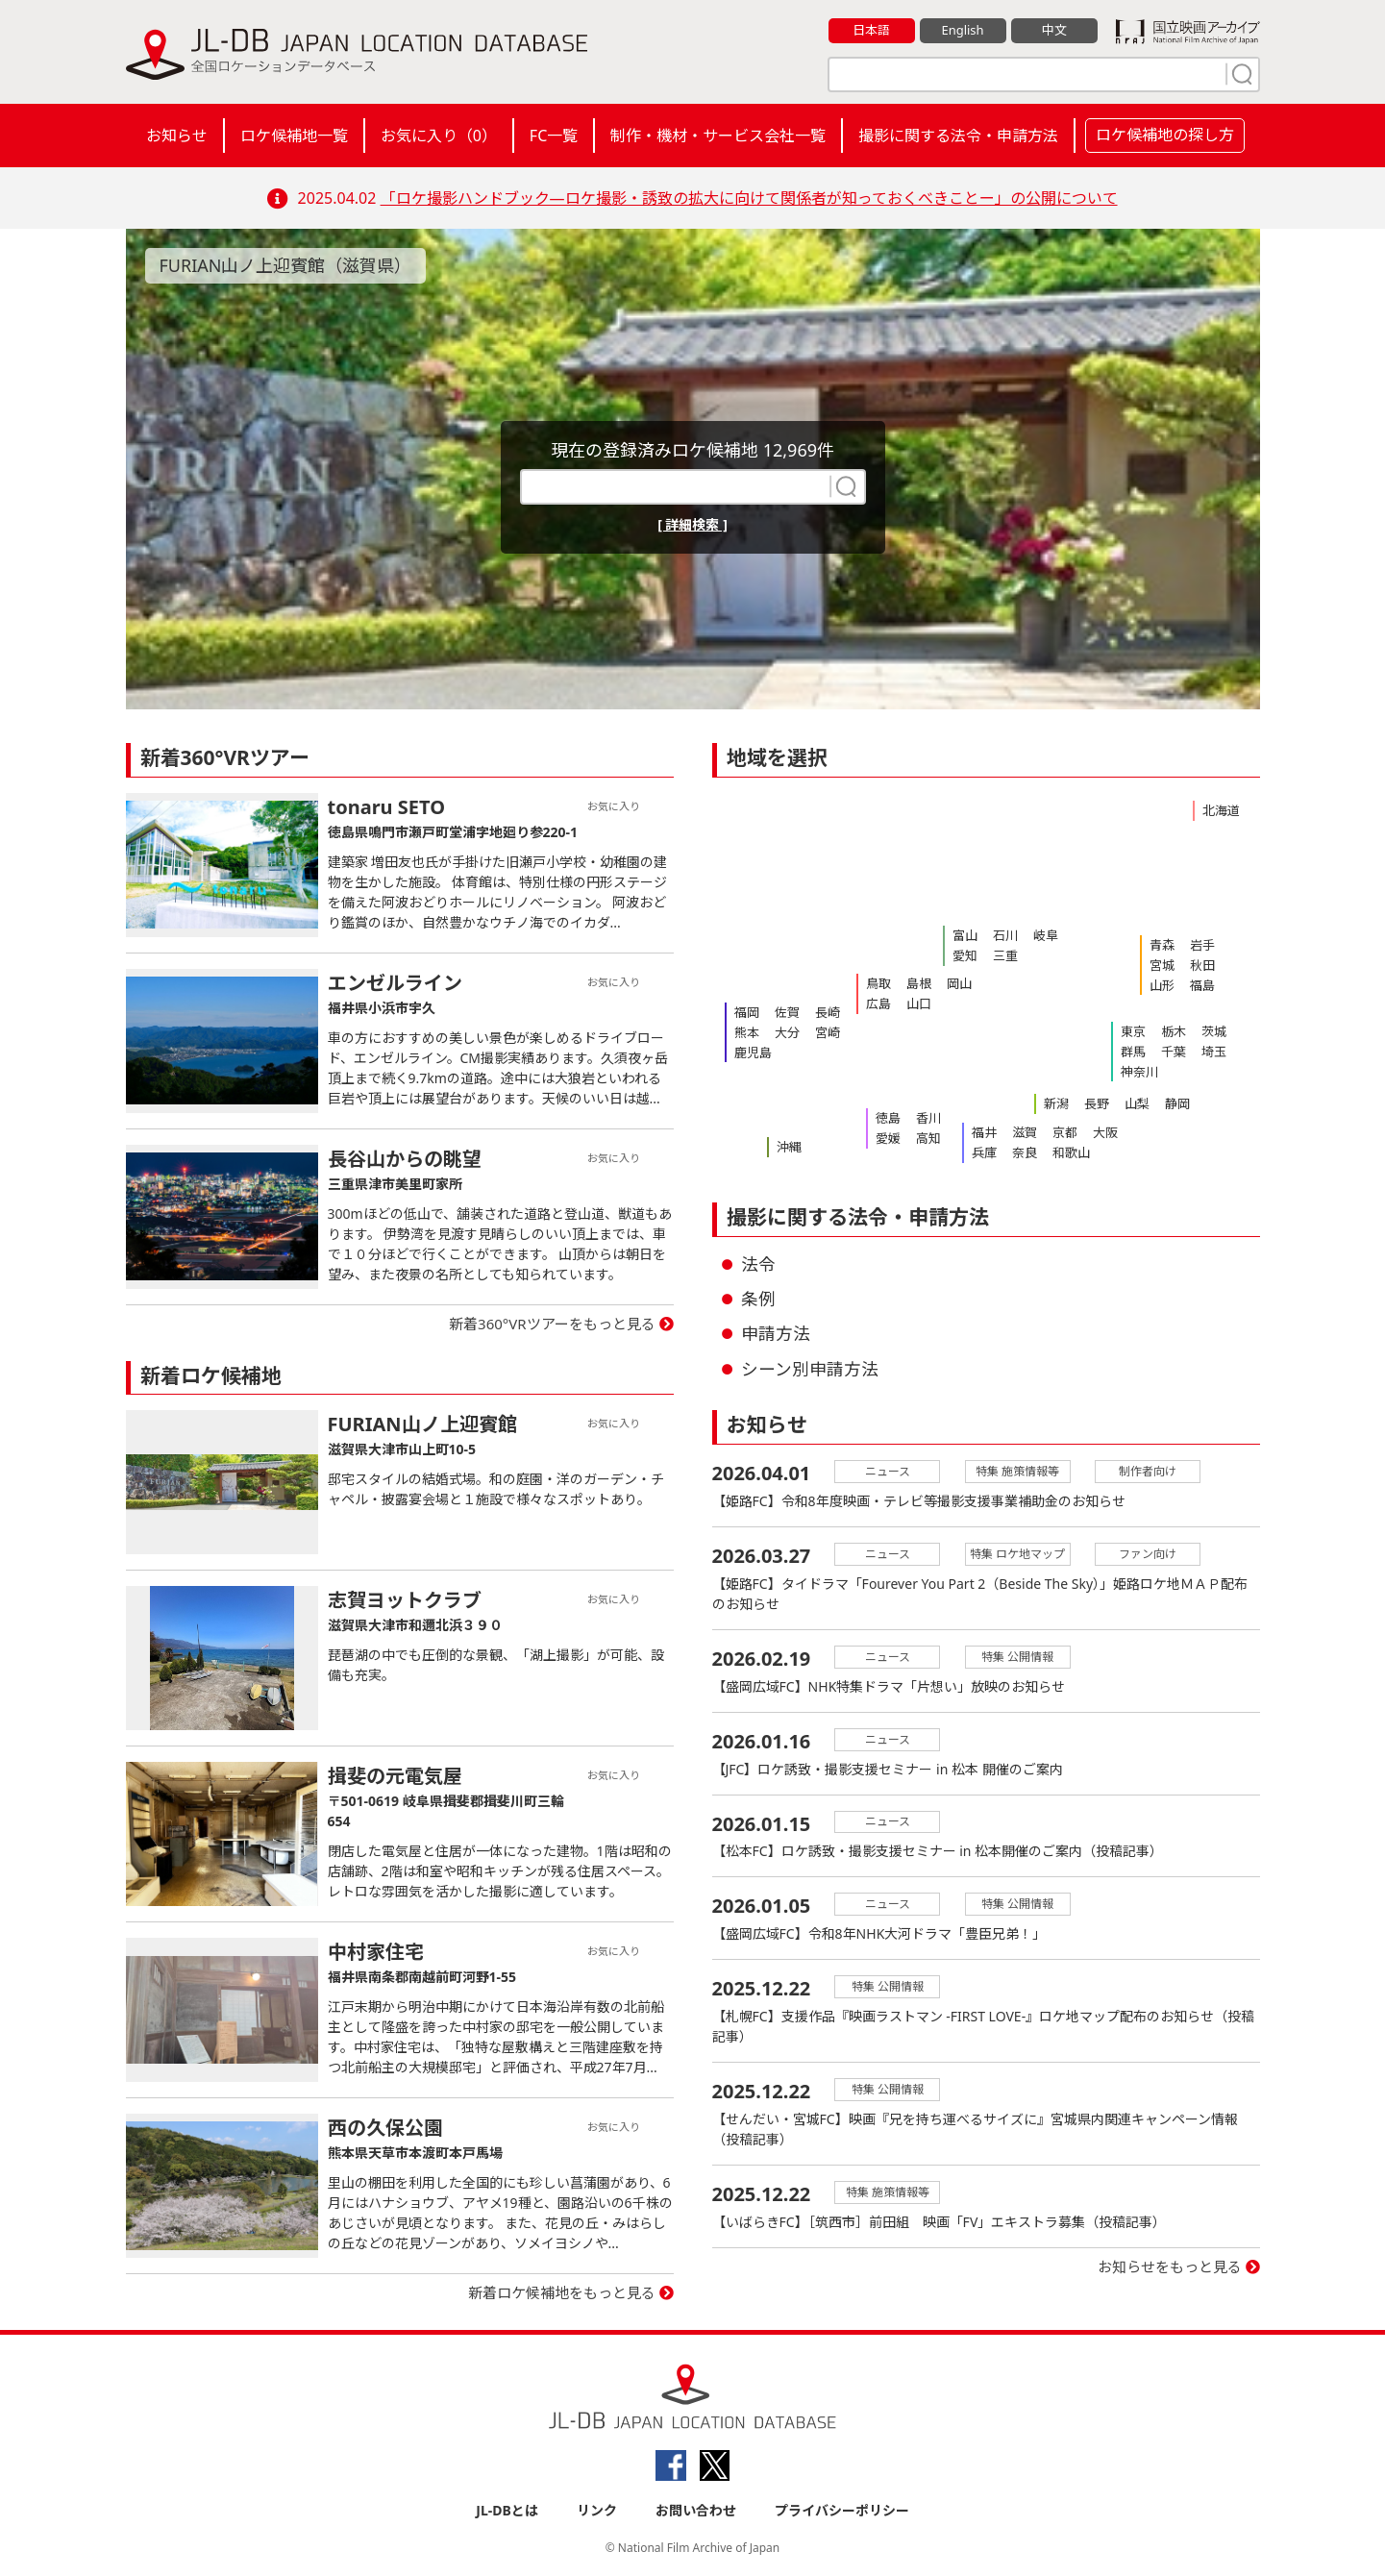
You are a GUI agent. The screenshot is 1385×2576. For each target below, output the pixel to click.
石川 (1005, 935)
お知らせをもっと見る (1170, 2267)
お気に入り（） (439, 135)
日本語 (871, 29)
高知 (928, 1138)
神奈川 (1139, 1071)
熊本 (746, 1032)
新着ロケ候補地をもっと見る (561, 2292)
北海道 (1221, 810)
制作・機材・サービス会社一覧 (718, 135)
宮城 (1162, 965)
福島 (1202, 985)
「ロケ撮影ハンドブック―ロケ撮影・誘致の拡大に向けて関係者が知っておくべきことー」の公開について (749, 198)
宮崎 (827, 1032)
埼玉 (1213, 1051)
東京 (1133, 1031)
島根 (918, 983)
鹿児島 (753, 1052)
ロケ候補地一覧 (294, 135)
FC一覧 (554, 135)
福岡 (746, 1012)
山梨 (1137, 1103)
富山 (964, 935)
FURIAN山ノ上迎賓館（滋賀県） (286, 265)
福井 (984, 1132)
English (962, 29)
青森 (1162, 945)
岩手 (1202, 945)
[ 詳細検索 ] (692, 524)
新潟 (1056, 1103)
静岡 (1177, 1103)
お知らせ (177, 135)
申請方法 (775, 1333)
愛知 (964, 955)
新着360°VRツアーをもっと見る (552, 1323)
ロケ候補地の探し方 (1165, 134)
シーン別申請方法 (809, 1368)
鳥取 (878, 983)
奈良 (1024, 1152)
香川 (928, 1118)
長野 (1096, 1103)
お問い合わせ (695, 2510)
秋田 (1202, 965)
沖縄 (789, 1146)
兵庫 (984, 1152)
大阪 (1105, 1132)
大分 (787, 1032)
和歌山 (1071, 1152)
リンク (597, 2510)
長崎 (827, 1012)
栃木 (1173, 1031)
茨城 (1213, 1031)
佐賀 (787, 1012)
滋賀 (1024, 1132)
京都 (1064, 1132)
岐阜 (1045, 935)
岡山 (959, 983)
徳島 (888, 1118)
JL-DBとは (507, 2510)
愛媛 (888, 1138)
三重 (1005, 955)
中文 (1054, 29)
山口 (918, 1003)
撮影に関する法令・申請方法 (958, 135)
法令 (758, 1264)
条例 (758, 1298)
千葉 (1173, 1051)
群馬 (1133, 1051)
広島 (878, 1003)
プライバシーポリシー (842, 2510)
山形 (1162, 985)
